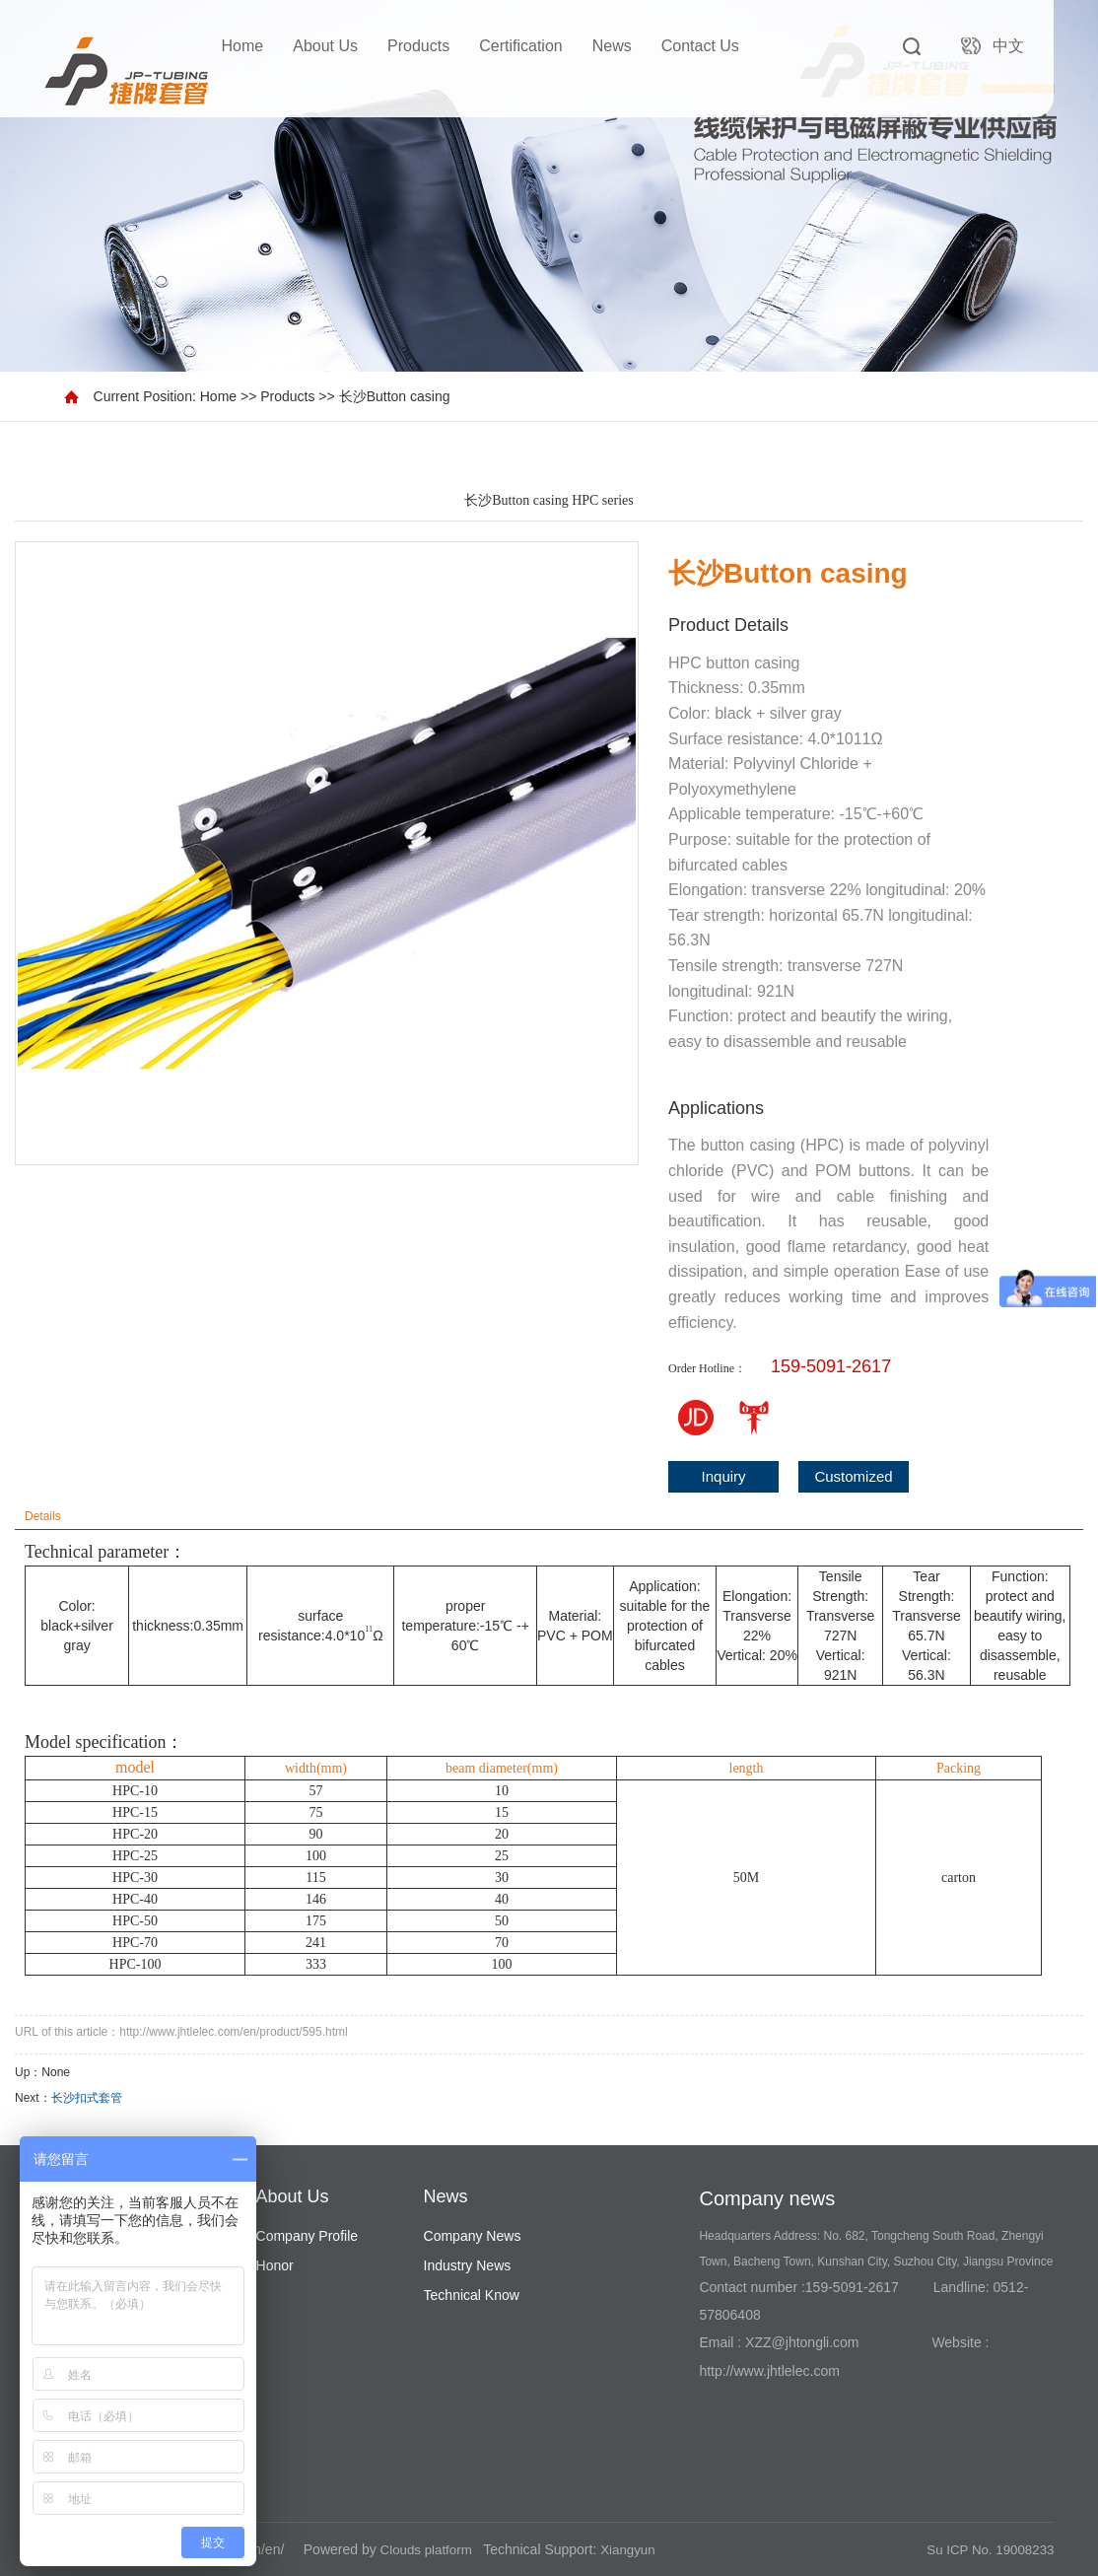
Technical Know (471, 2295)
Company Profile (307, 2236)
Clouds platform (428, 2549)
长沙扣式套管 (86, 2098)
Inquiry (724, 1476)
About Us (325, 45)
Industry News (468, 2265)
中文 (1008, 45)
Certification (520, 45)
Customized (853, 1476)
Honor (275, 2265)
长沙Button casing (394, 396)
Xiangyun (633, 2549)
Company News (472, 2236)
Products (418, 45)
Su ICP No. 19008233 (987, 2549)
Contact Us (700, 45)
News (612, 45)
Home (243, 45)
